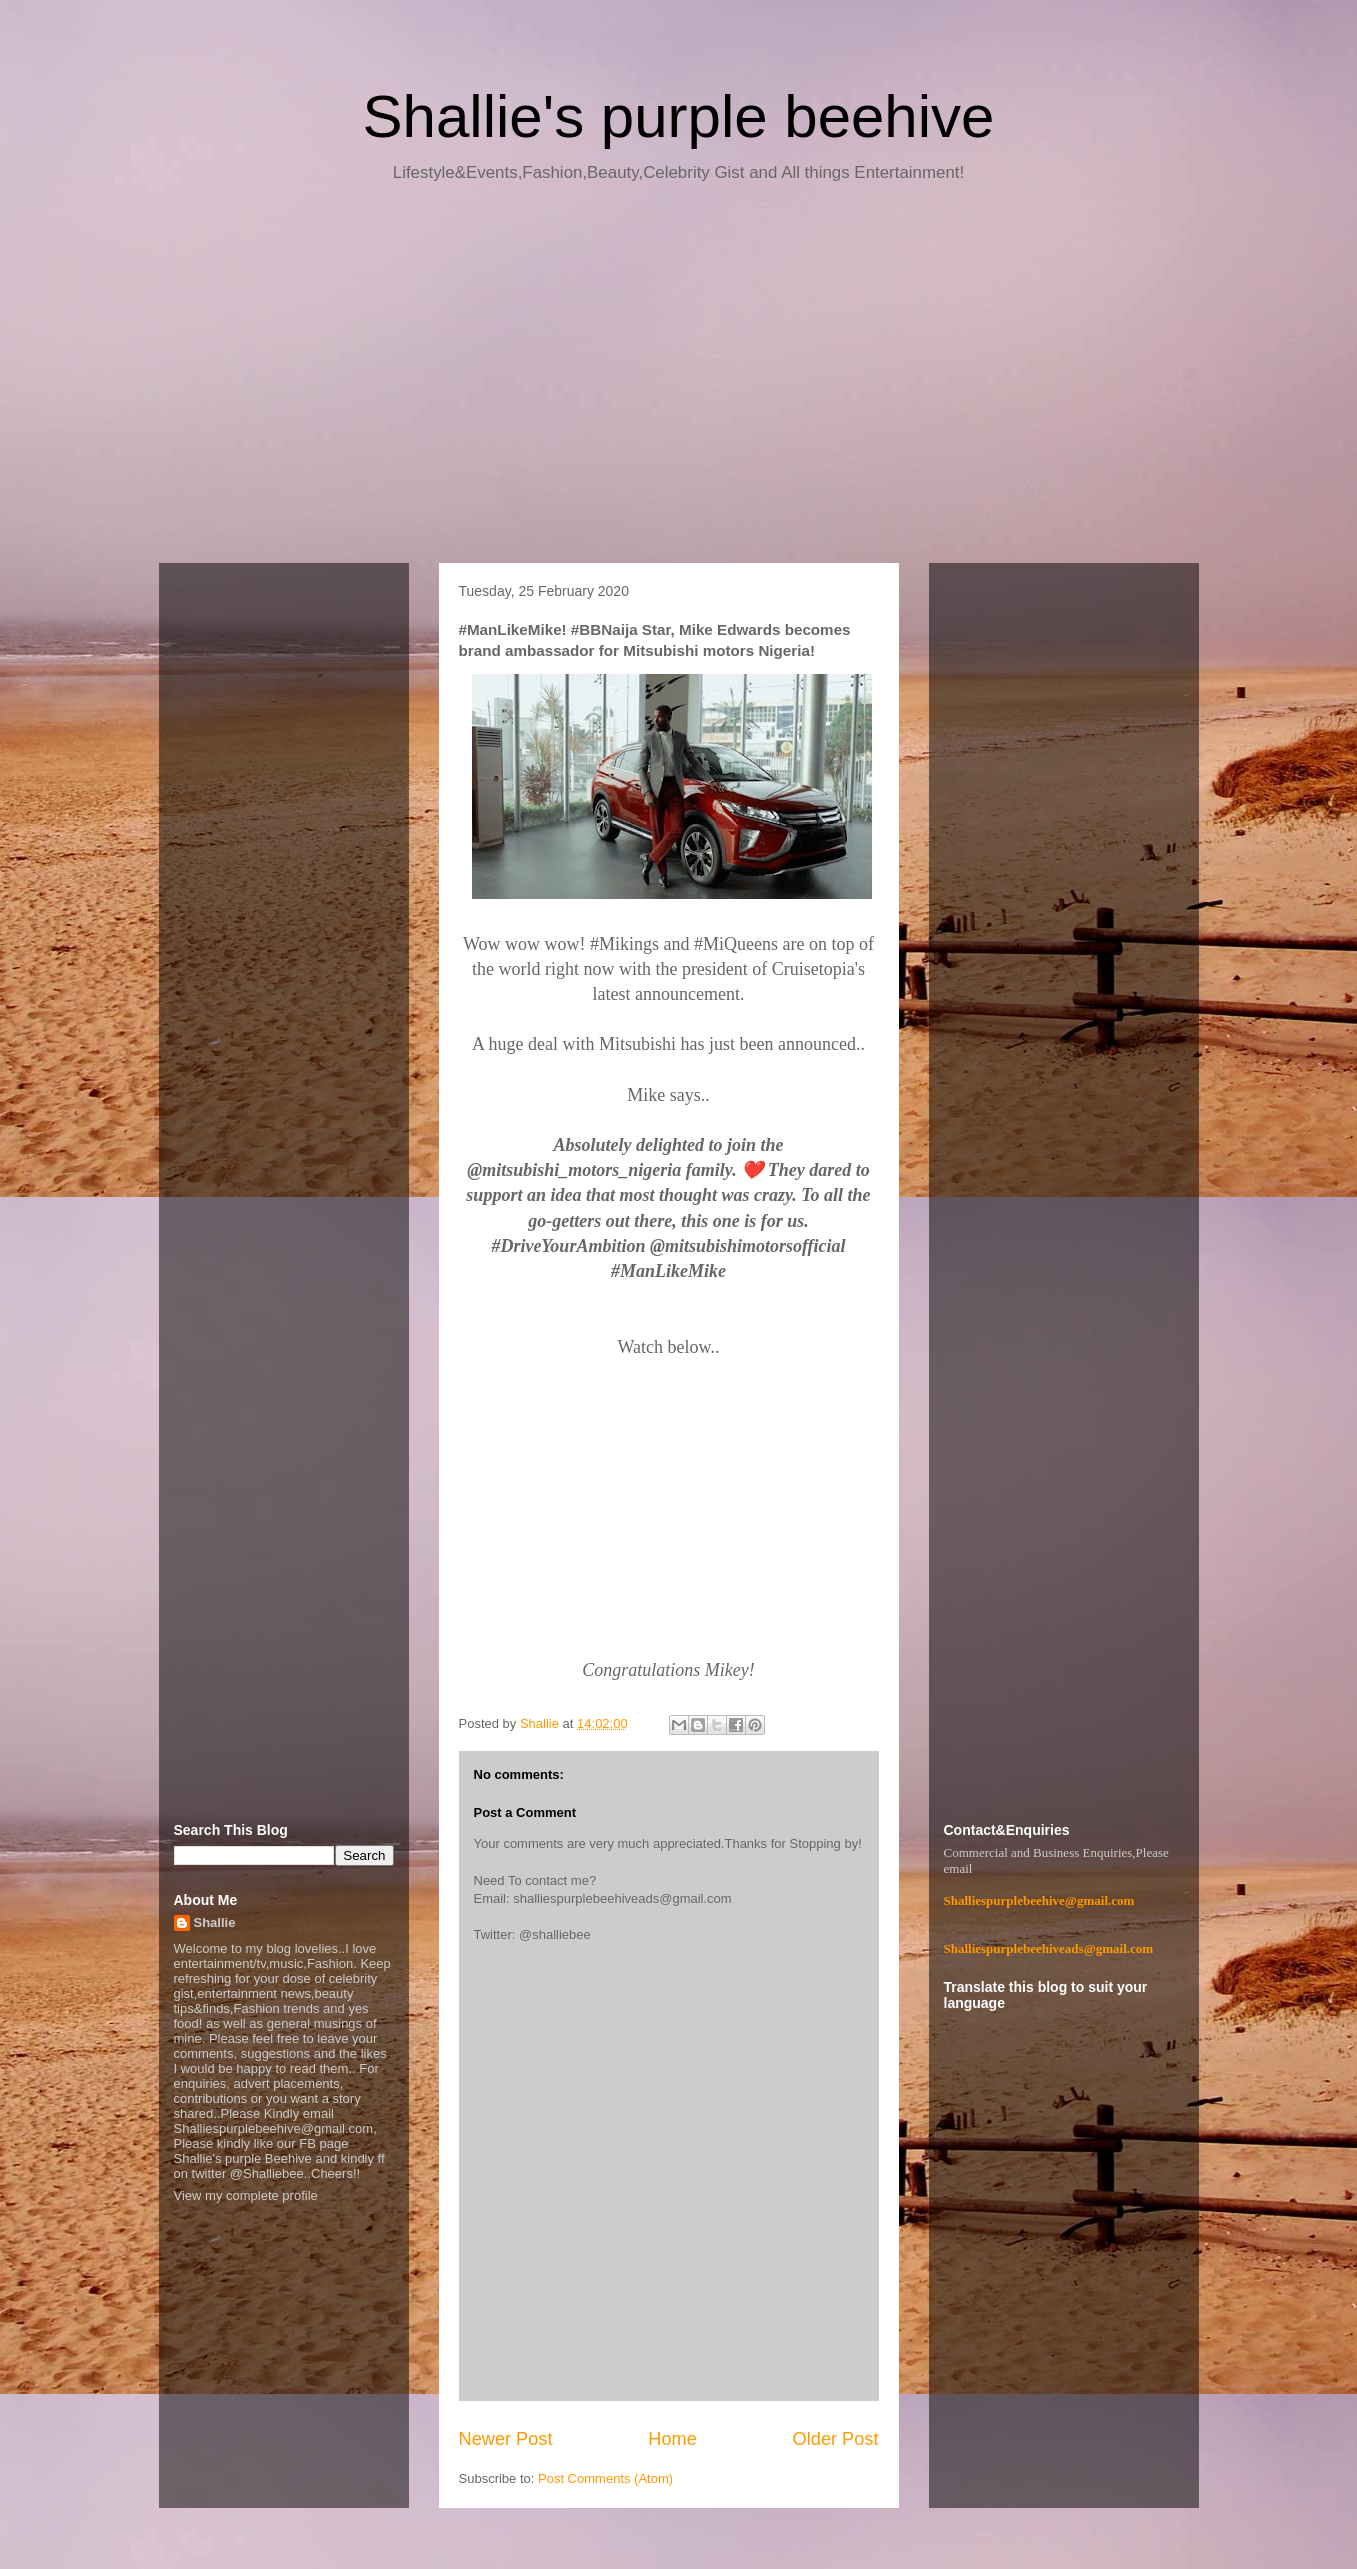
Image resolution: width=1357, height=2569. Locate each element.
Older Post (836, 2439)
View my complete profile (246, 2195)
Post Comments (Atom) (605, 2478)
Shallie (215, 1922)
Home (672, 2439)
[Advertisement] (679, 380)
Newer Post (506, 2439)
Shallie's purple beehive (679, 116)
